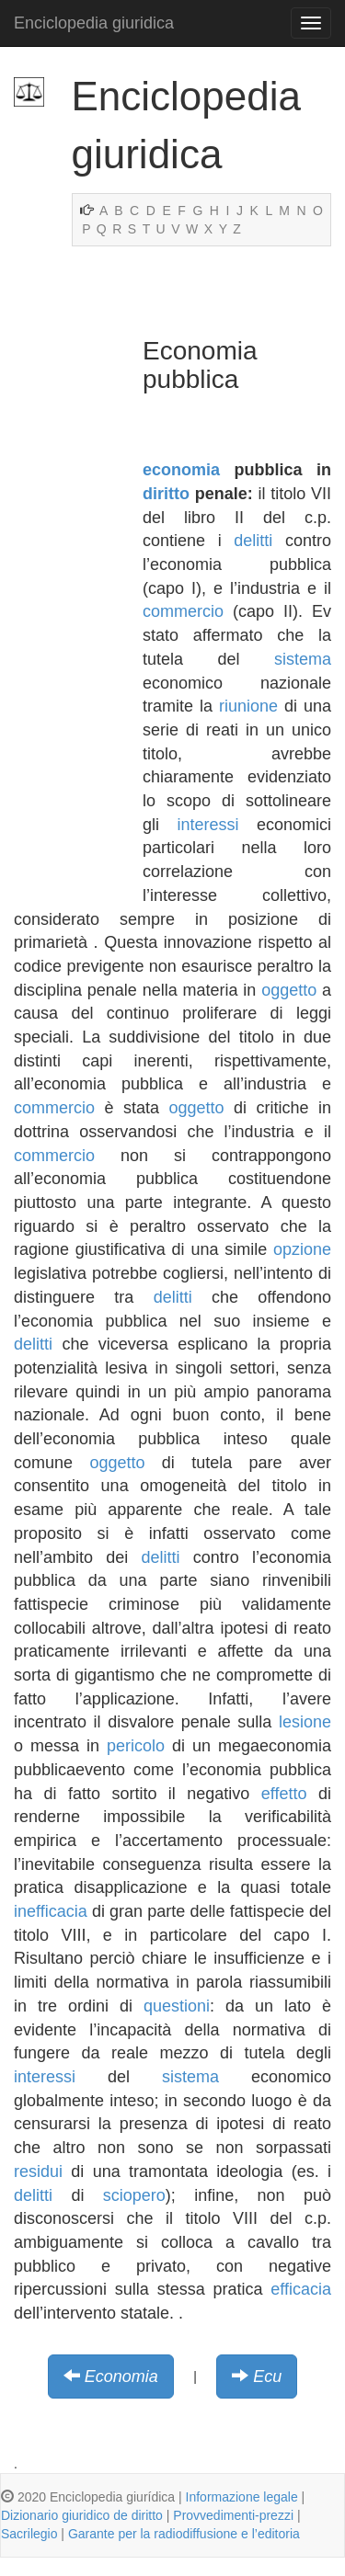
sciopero (134, 2195)
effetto (284, 1793)
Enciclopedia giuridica (94, 23)
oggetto (288, 990)
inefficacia (50, 1911)
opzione (302, 1249)
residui (38, 2171)
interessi (207, 824)
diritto (166, 493)
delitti (253, 540)
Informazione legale (242, 2497)
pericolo (136, 1746)
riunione (248, 706)
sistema (302, 659)
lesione (305, 1722)
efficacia (300, 2289)
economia (181, 470)
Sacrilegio (29, 2533)
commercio (183, 611)
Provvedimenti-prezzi (233, 2515)
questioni (177, 2006)
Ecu (267, 2376)
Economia (121, 2376)
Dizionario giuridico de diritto (82, 2515)
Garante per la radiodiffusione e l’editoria (184, 2533)
